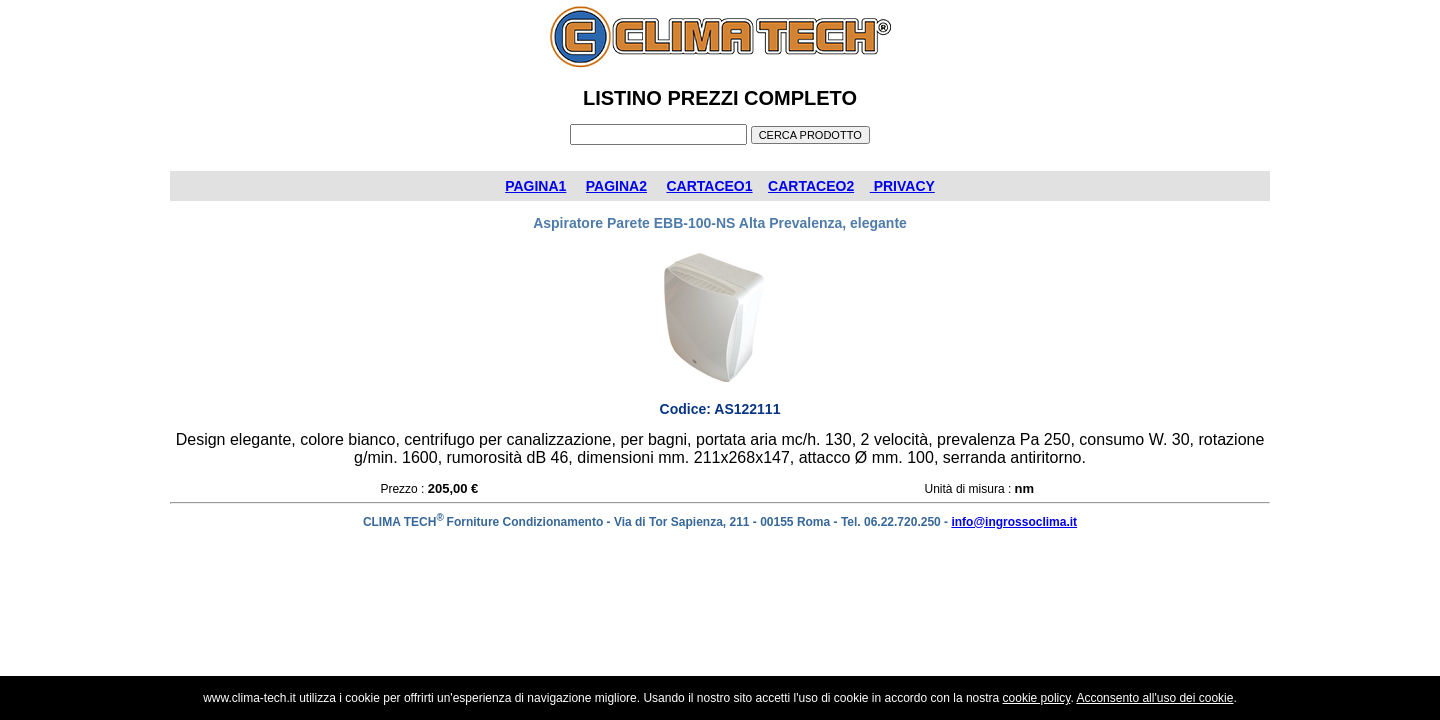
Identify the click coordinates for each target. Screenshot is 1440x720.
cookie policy (1037, 698)
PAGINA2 (616, 186)
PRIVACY (902, 186)
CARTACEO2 (811, 186)
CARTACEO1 (709, 186)
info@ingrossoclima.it (1014, 522)
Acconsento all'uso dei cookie (1154, 698)
